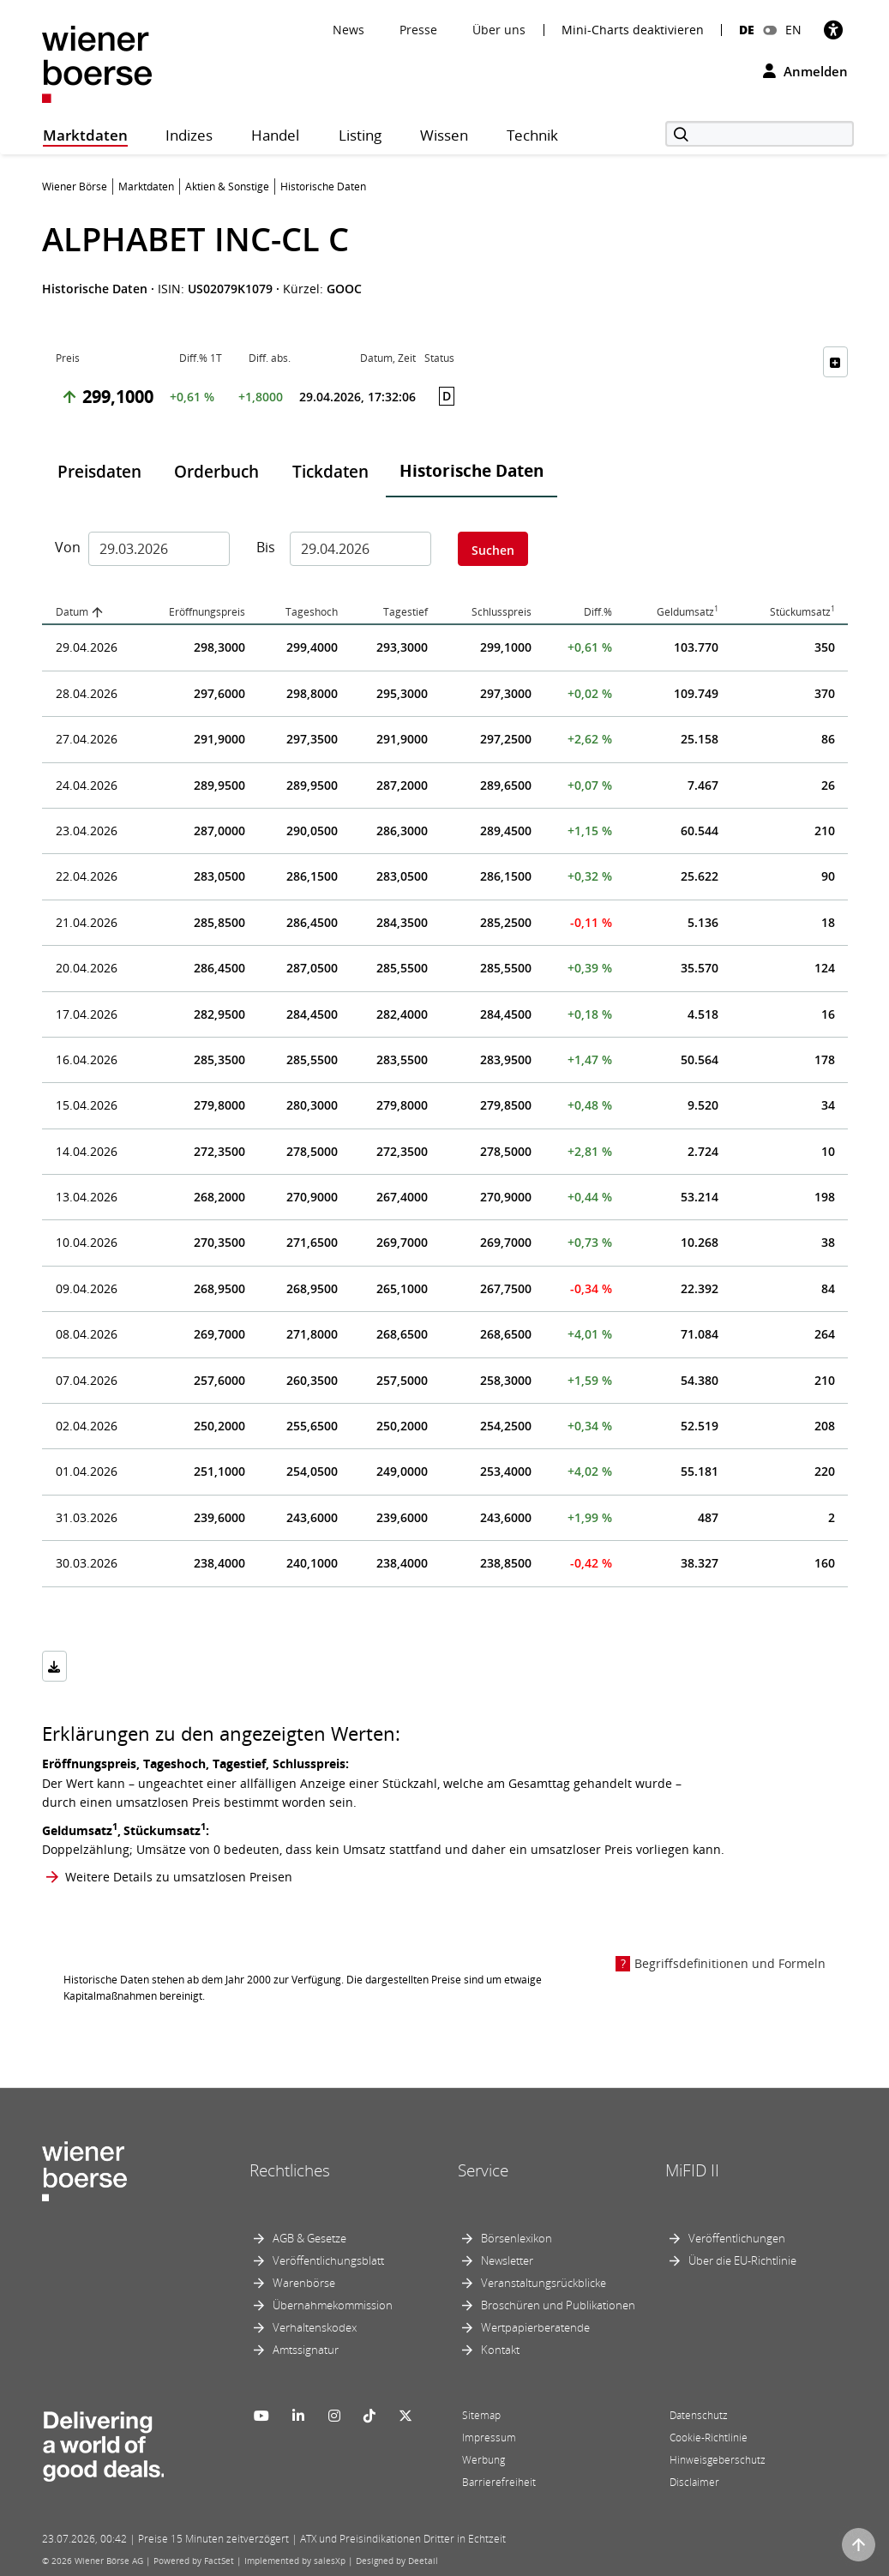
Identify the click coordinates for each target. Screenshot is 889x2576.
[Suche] (759, 134)
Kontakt (500, 2349)
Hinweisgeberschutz (718, 2460)
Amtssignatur (306, 2349)
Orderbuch (216, 471)
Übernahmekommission (333, 2305)
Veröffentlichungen (736, 2238)
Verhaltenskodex (315, 2327)
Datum (72, 612)
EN (793, 29)
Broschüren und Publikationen (558, 2305)
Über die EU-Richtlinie (742, 2260)
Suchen (493, 550)
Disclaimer (694, 2482)
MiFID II (692, 2170)
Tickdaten (330, 471)
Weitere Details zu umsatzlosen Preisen (178, 1877)
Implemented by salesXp (294, 2561)
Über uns (499, 29)
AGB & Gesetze (309, 2238)
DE (746, 29)
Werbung (483, 2460)
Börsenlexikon (516, 2238)
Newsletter (507, 2260)
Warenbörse (304, 2282)
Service (483, 2170)
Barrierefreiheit (499, 2482)
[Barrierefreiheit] (833, 29)
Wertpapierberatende (535, 2327)
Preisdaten (99, 471)
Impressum (489, 2437)
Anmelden (805, 71)
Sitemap (481, 2415)
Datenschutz (699, 2415)
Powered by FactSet (193, 2561)
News (348, 29)
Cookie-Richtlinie (709, 2437)
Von (65, 547)
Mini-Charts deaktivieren (633, 30)
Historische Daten (471, 471)
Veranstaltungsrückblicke (543, 2282)
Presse (418, 29)
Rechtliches (289, 2170)
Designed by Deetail (397, 2561)
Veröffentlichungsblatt (328, 2260)
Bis (265, 547)
